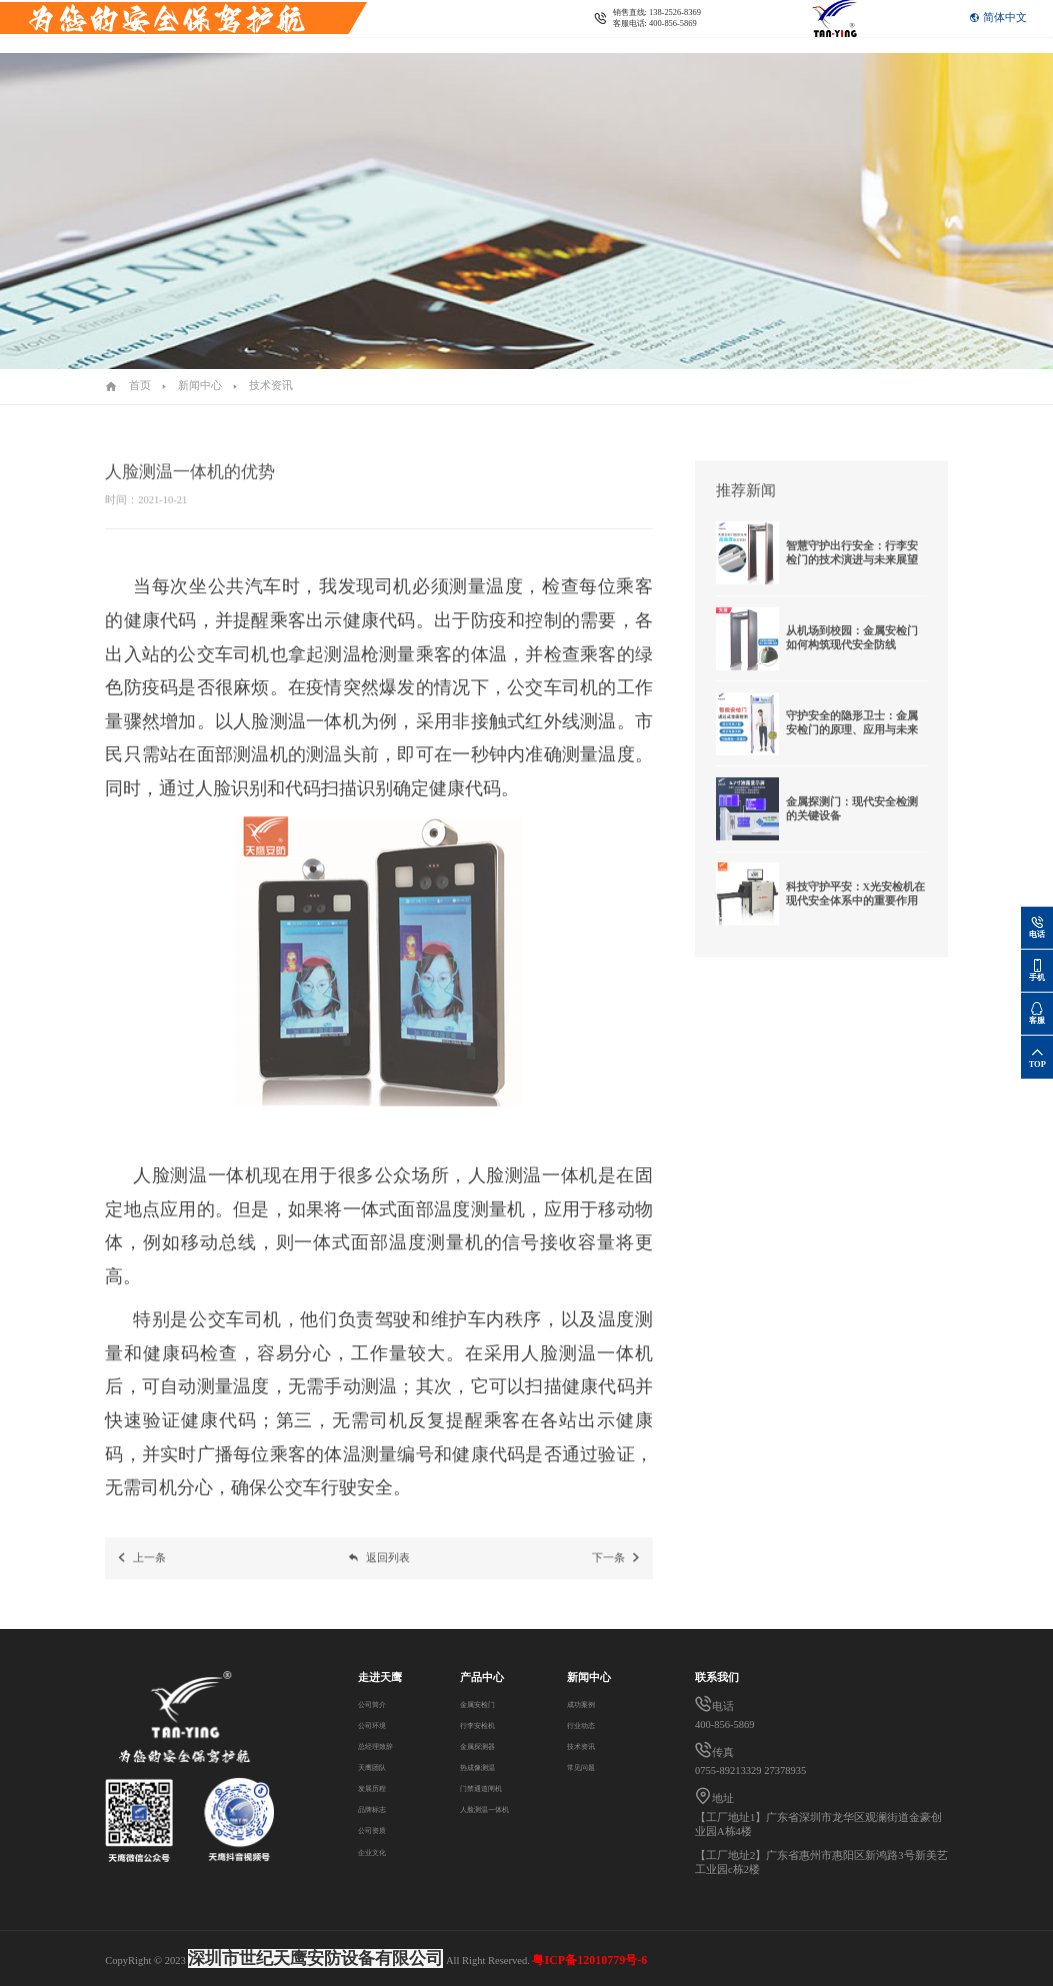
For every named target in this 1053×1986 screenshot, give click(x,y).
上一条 (141, 1573)
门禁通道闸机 (484, 1787)
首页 (140, 385)
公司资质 (380, 1829)
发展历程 (380, 1787)
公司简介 (380, 1703)
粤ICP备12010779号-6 (589, 1960)
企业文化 (380, 1851)
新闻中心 (200, 385)
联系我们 (342, 41)
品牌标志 (380, 1808)
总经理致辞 (385, 1745)
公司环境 (380, 1724)
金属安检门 (478, 1703)
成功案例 (589, 1703)
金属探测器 (478, 1745)
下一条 (617, 1573)
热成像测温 (478, 1766)
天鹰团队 (380, 1766)
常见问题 (589, 1766)
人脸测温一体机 (489, 1808)
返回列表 (378, 1573)
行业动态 (589, 1724)
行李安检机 (478, 1724)
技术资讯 (271, 385)
